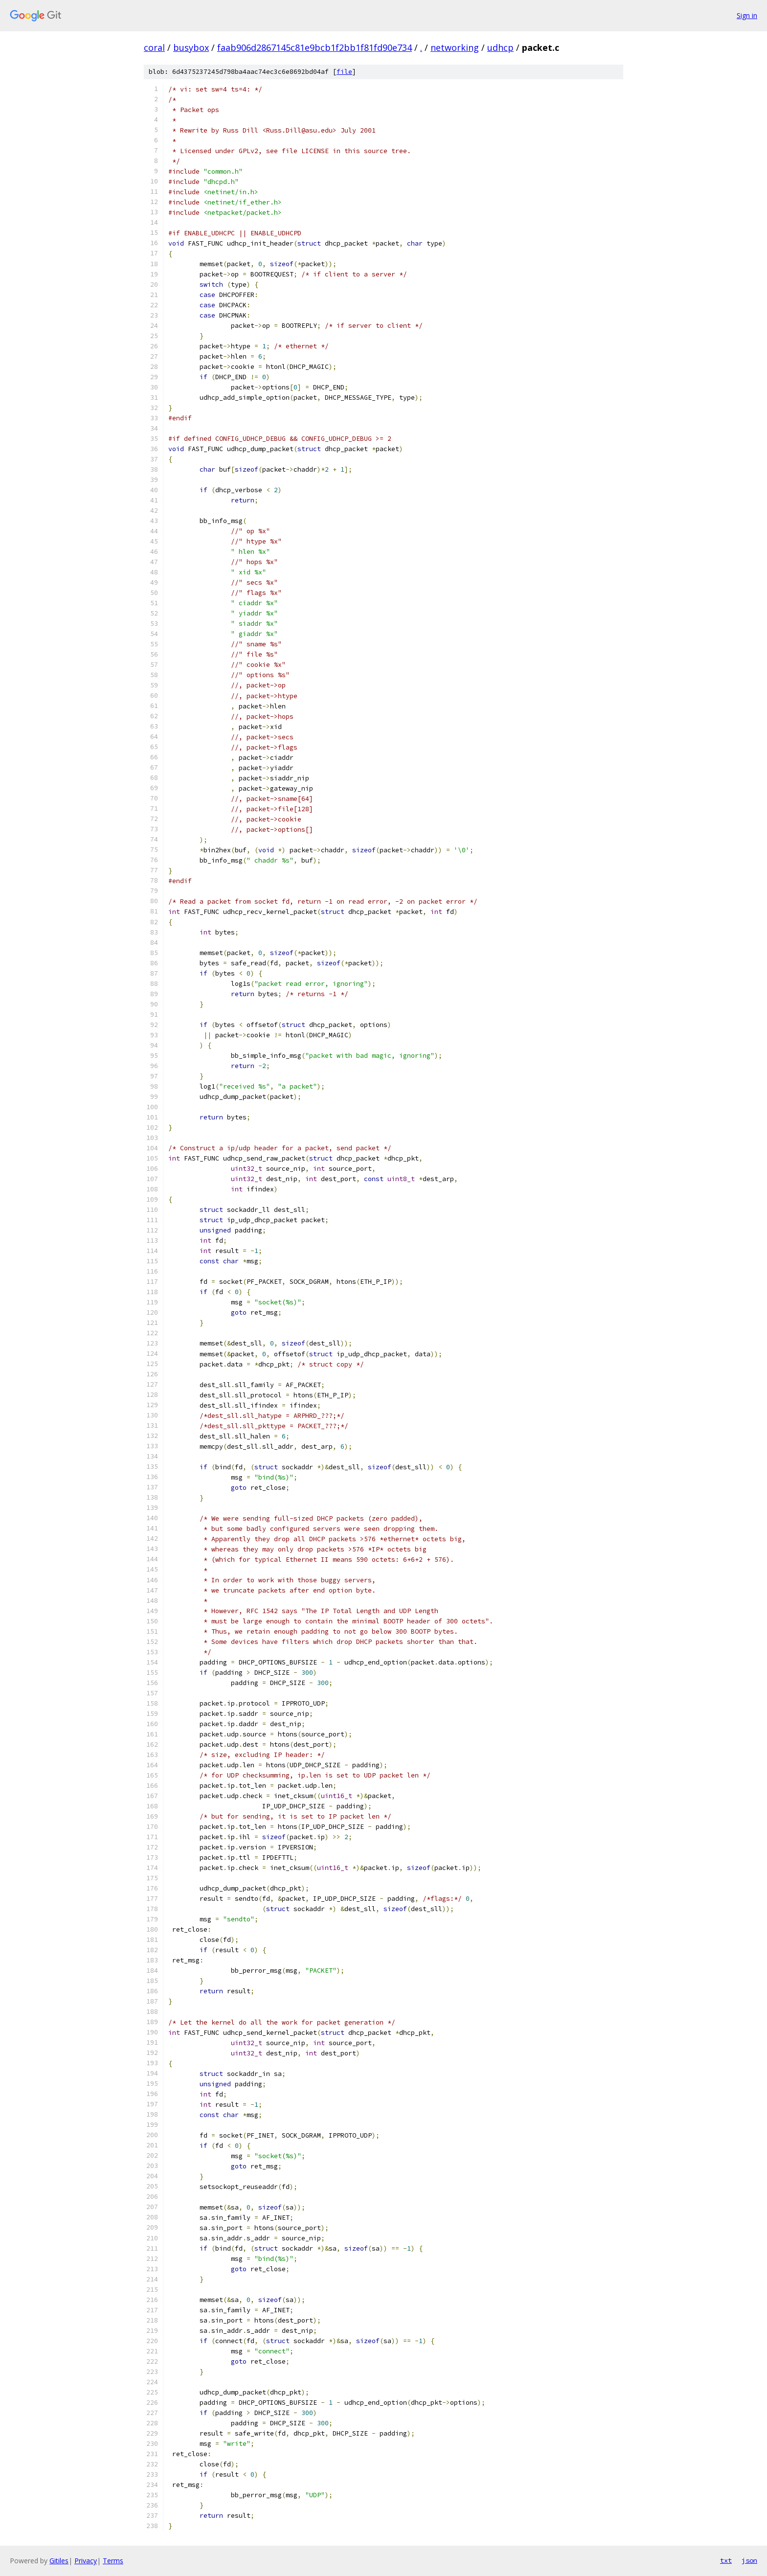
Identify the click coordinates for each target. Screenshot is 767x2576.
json (749, 2560)
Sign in (747, 15)
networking (454, 47)
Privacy (85, 2560)
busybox (191, 47)
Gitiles (58, 2560)
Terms (113, 2560)
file (344, 72)
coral (154, 47)
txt (726, 2560)
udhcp (500, 47)
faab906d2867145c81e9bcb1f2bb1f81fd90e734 (314, 47)
